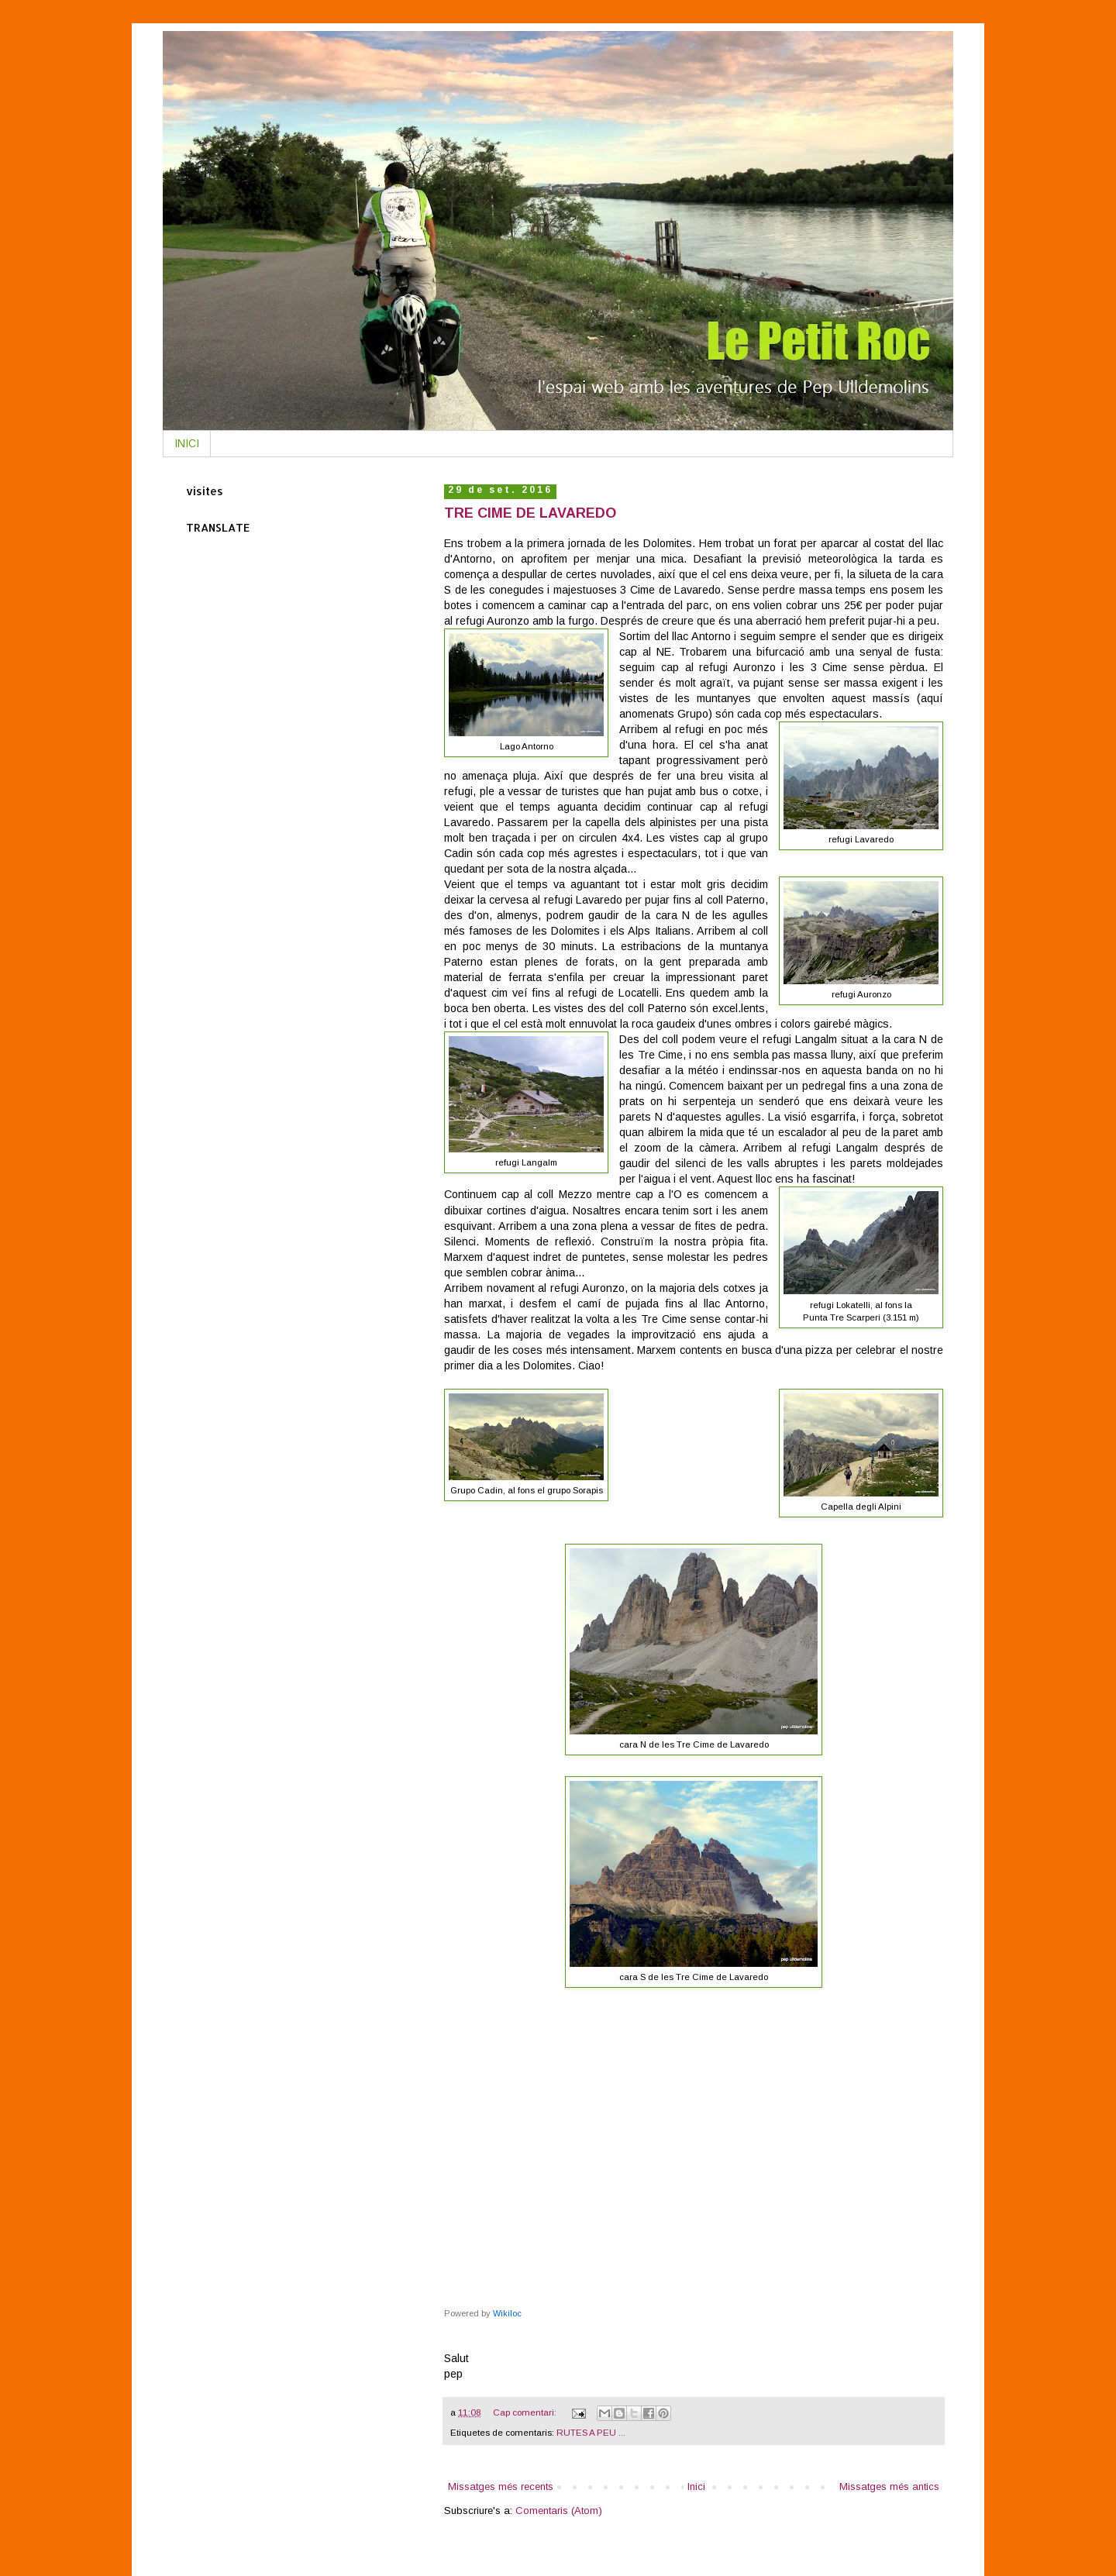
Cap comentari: (526, 2412)
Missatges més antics (889, 2486)
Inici (696, 2486)
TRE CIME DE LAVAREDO (530, 513)
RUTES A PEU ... (590, 2432)
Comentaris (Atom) (558, 2510)
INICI (186, 443)
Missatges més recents (500, 2486)
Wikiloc (507, 2313)
